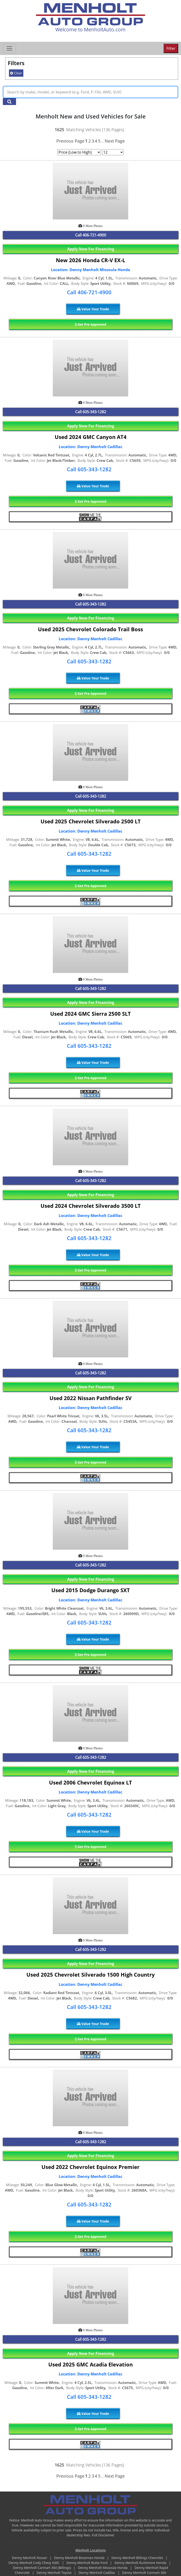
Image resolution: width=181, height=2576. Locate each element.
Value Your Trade (93, 309)
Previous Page (70, 141)
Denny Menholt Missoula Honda (103, 2567)
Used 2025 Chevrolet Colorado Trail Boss (90, 629)
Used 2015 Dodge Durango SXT (90, 1590)
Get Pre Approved (90, 324)
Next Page (115, 141)
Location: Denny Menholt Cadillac (90, 446)
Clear (16, 73)
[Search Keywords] (9, 101)
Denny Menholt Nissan (30, 2557)
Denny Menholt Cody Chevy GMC (34, 2562)
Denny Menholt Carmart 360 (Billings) (42, 2567)
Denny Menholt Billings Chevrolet (137, 2557)
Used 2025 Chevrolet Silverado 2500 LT (91, 821)
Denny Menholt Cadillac (97, 2572)
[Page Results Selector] (113, 152)
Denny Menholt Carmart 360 (144, 2572)
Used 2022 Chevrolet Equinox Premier (90, 2167)
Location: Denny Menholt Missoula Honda (90, 269)
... (102, 141)
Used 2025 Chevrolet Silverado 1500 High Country (90, 1974)
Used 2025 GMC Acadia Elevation (90, 2364)
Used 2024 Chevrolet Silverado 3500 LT (91, 1205)
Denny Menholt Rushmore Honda (141, 2562)
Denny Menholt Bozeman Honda (79, 2557)
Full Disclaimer (103, 2535)
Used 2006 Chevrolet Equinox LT (90, 1782)
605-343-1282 (94, 411)
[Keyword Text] (90, 92)
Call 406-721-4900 (89, 292)
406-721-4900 (94, 235)
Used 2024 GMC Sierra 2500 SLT (90, 1013)
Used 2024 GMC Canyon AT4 (91, 437)
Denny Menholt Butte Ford (87, 2562)
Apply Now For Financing (90, 249)
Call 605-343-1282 (89, 469)
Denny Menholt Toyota (54, 2572)
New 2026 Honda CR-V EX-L (90, 260)
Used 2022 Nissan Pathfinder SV (90, 1398)
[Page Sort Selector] (79, 152)
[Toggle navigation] (9, 48)
